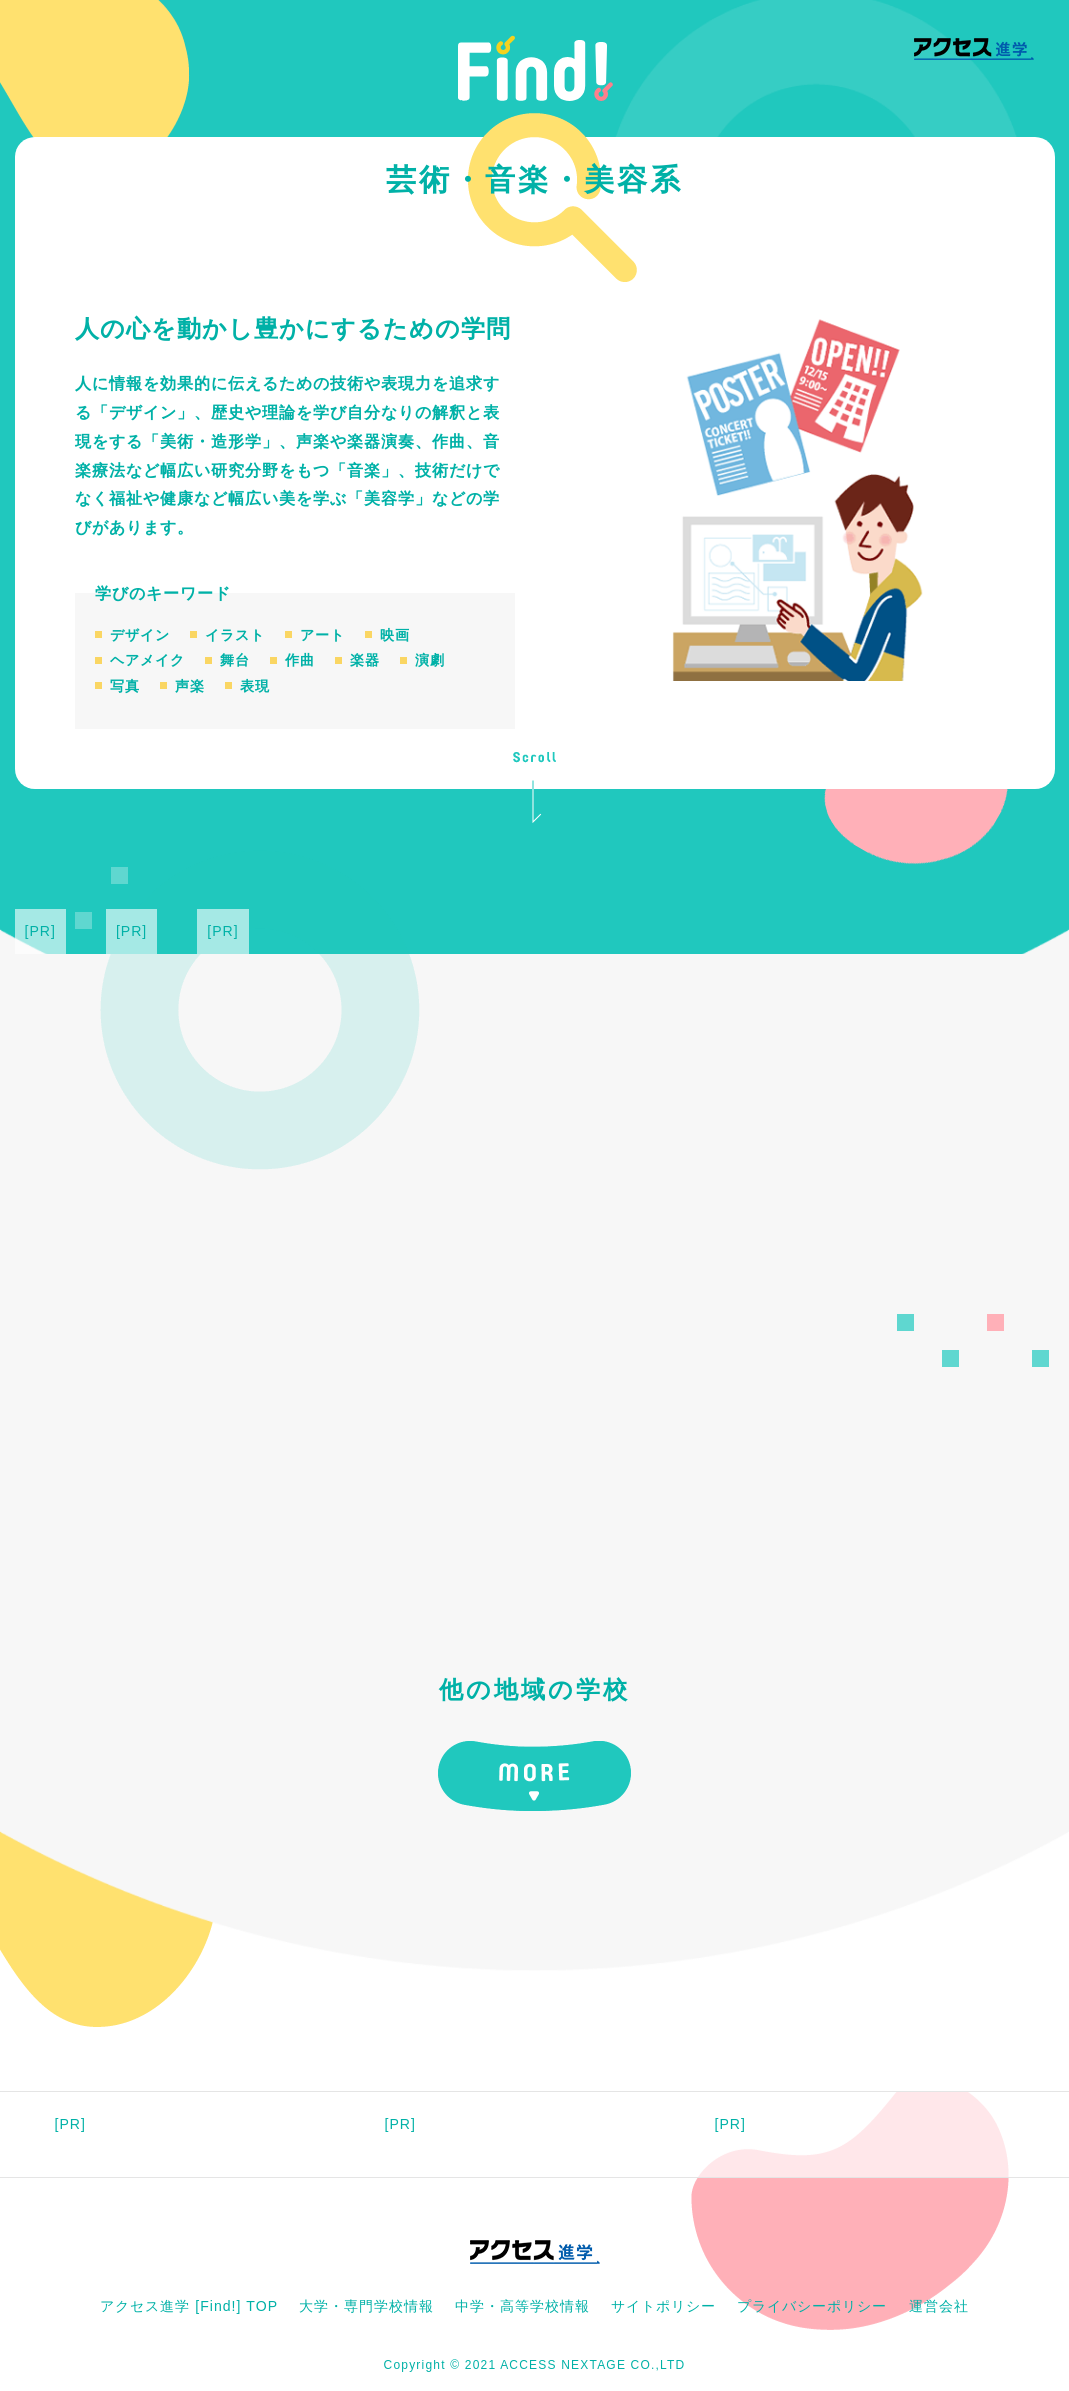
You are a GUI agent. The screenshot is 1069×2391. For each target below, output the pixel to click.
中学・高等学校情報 (522, 2306)
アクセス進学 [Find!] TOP (189, 2306)
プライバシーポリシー (812, 2306)
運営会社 (939, 2306)
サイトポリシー (663, 2306)
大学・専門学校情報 (366, 2306)
